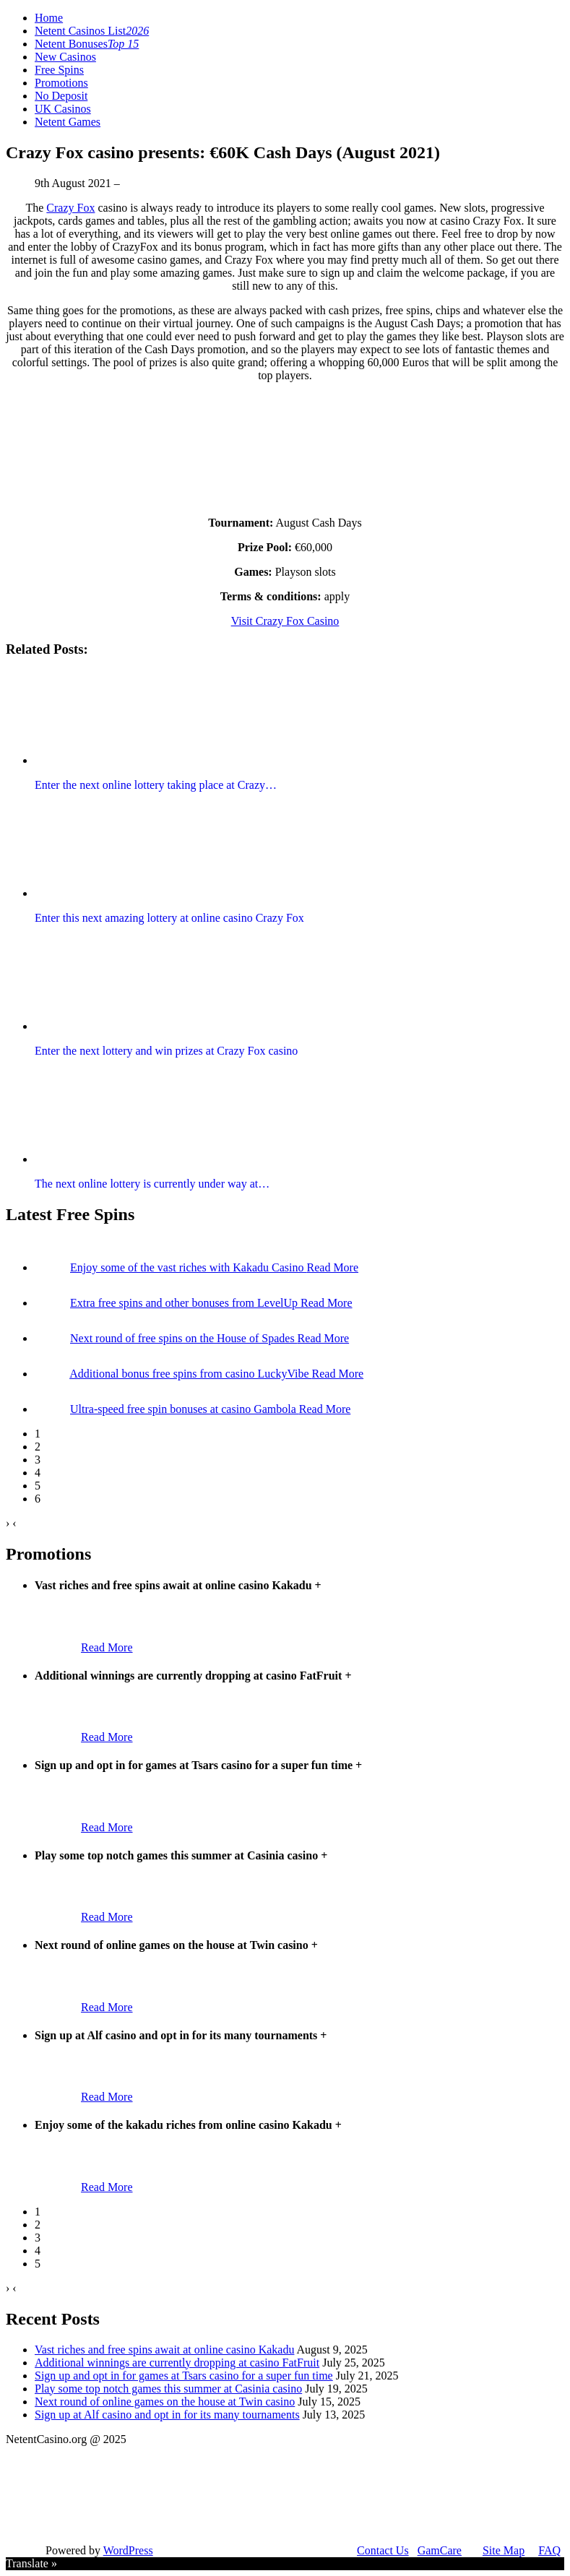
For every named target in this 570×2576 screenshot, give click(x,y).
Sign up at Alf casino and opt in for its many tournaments (167, 2414)
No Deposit (61, 96)
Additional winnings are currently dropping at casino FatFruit (177, 2362)
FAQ (549, 2550)
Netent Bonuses (87, 44)
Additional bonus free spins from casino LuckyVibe (190, 1373)
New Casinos (65, 57)
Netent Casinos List (92, 31)
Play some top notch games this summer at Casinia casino (168, 2388)
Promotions (61, 83)
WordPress (128, 2550)
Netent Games (67, 122)
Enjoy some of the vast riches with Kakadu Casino (188, 1267)
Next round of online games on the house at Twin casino (165, 2401)
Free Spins (59, 70)
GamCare (440, 2550)
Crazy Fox (70, 208)
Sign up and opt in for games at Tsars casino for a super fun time (184, 2375)
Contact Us (383, 2550)
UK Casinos (63, 109)
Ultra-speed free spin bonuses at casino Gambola (184, 1409)
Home (49, 18)
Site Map (503, 2550)
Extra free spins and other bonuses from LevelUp (185, 1303)
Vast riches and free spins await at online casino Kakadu (164, 2349)
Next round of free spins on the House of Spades (184, 1338)
